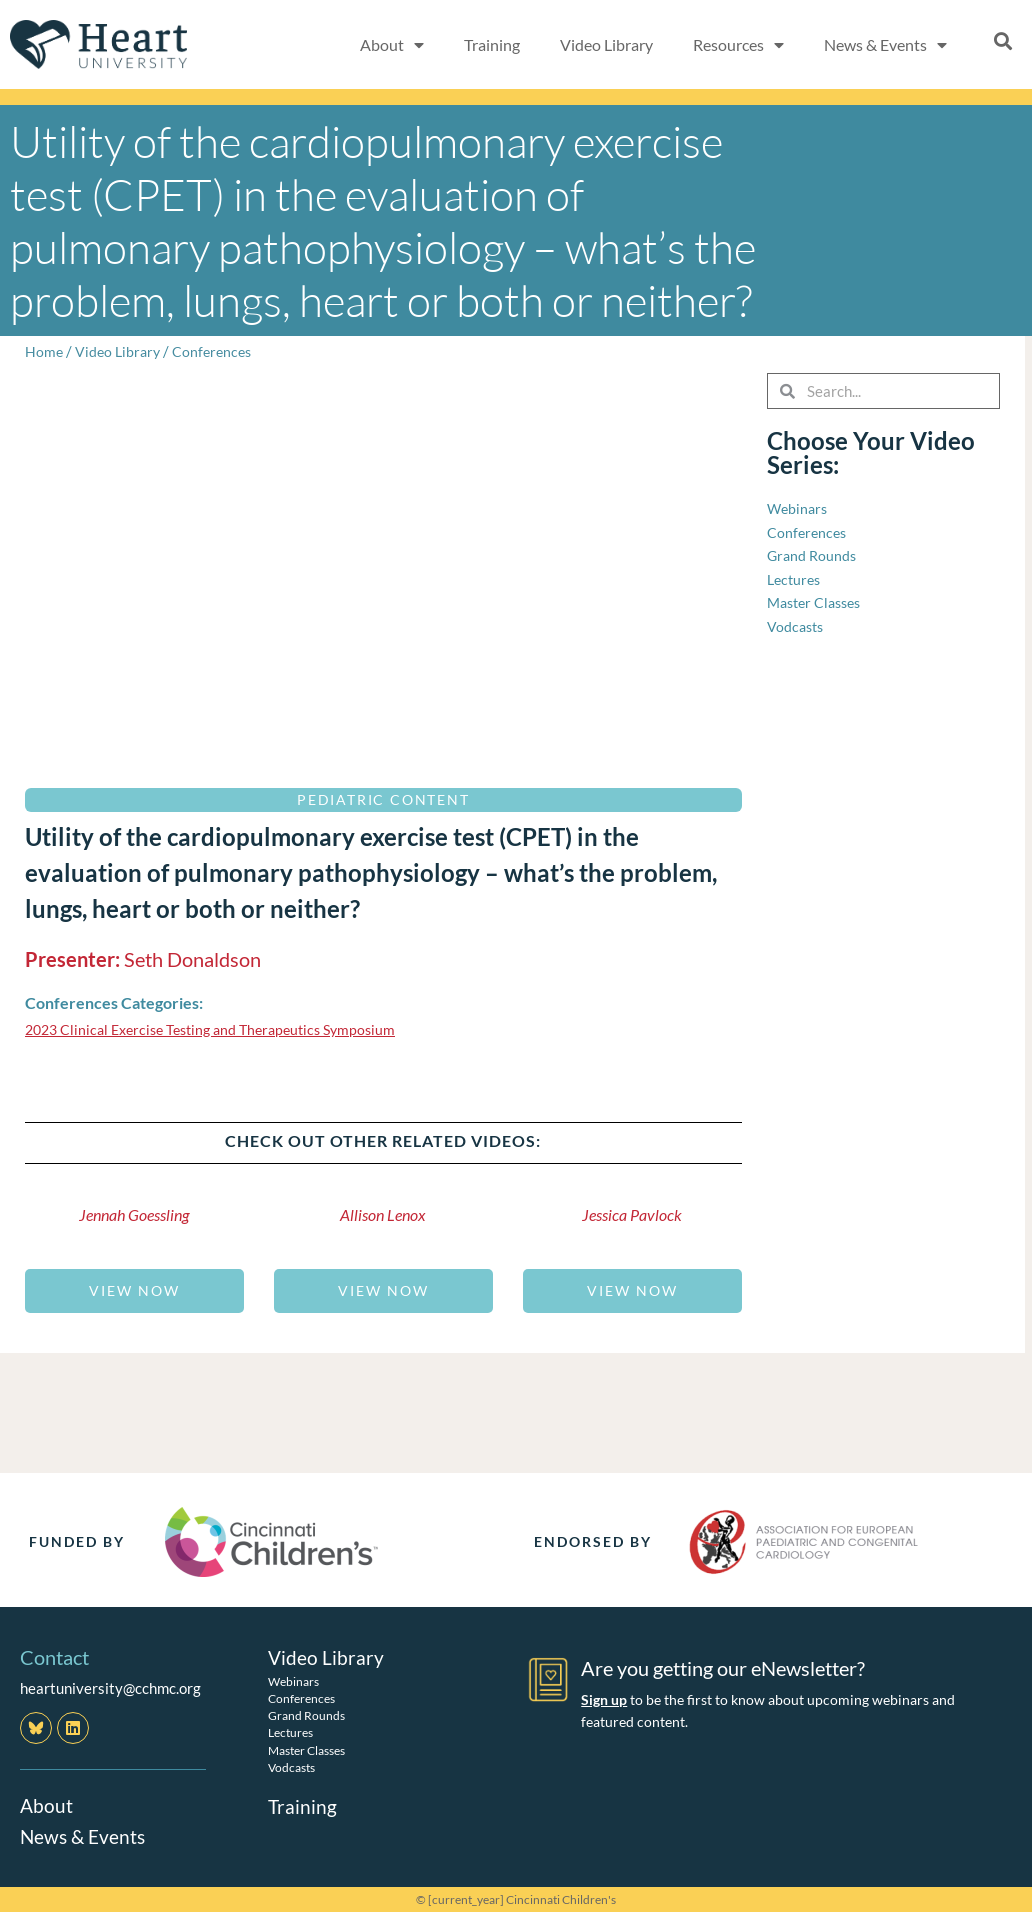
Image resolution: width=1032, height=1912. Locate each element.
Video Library (606, 44)
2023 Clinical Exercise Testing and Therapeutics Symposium (222, 1029)
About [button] (392, 45)
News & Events (85, 1835)
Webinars (293, 1680)
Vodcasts (291, 1766)
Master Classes (306, 1749)
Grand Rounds (306, 1714)
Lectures (290, 1731)
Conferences (218, 351)
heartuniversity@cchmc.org (110, 1688)
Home (44, 351)
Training (492, 44)
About (47, 1805)
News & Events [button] (885, 45)
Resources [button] (738, 45)
